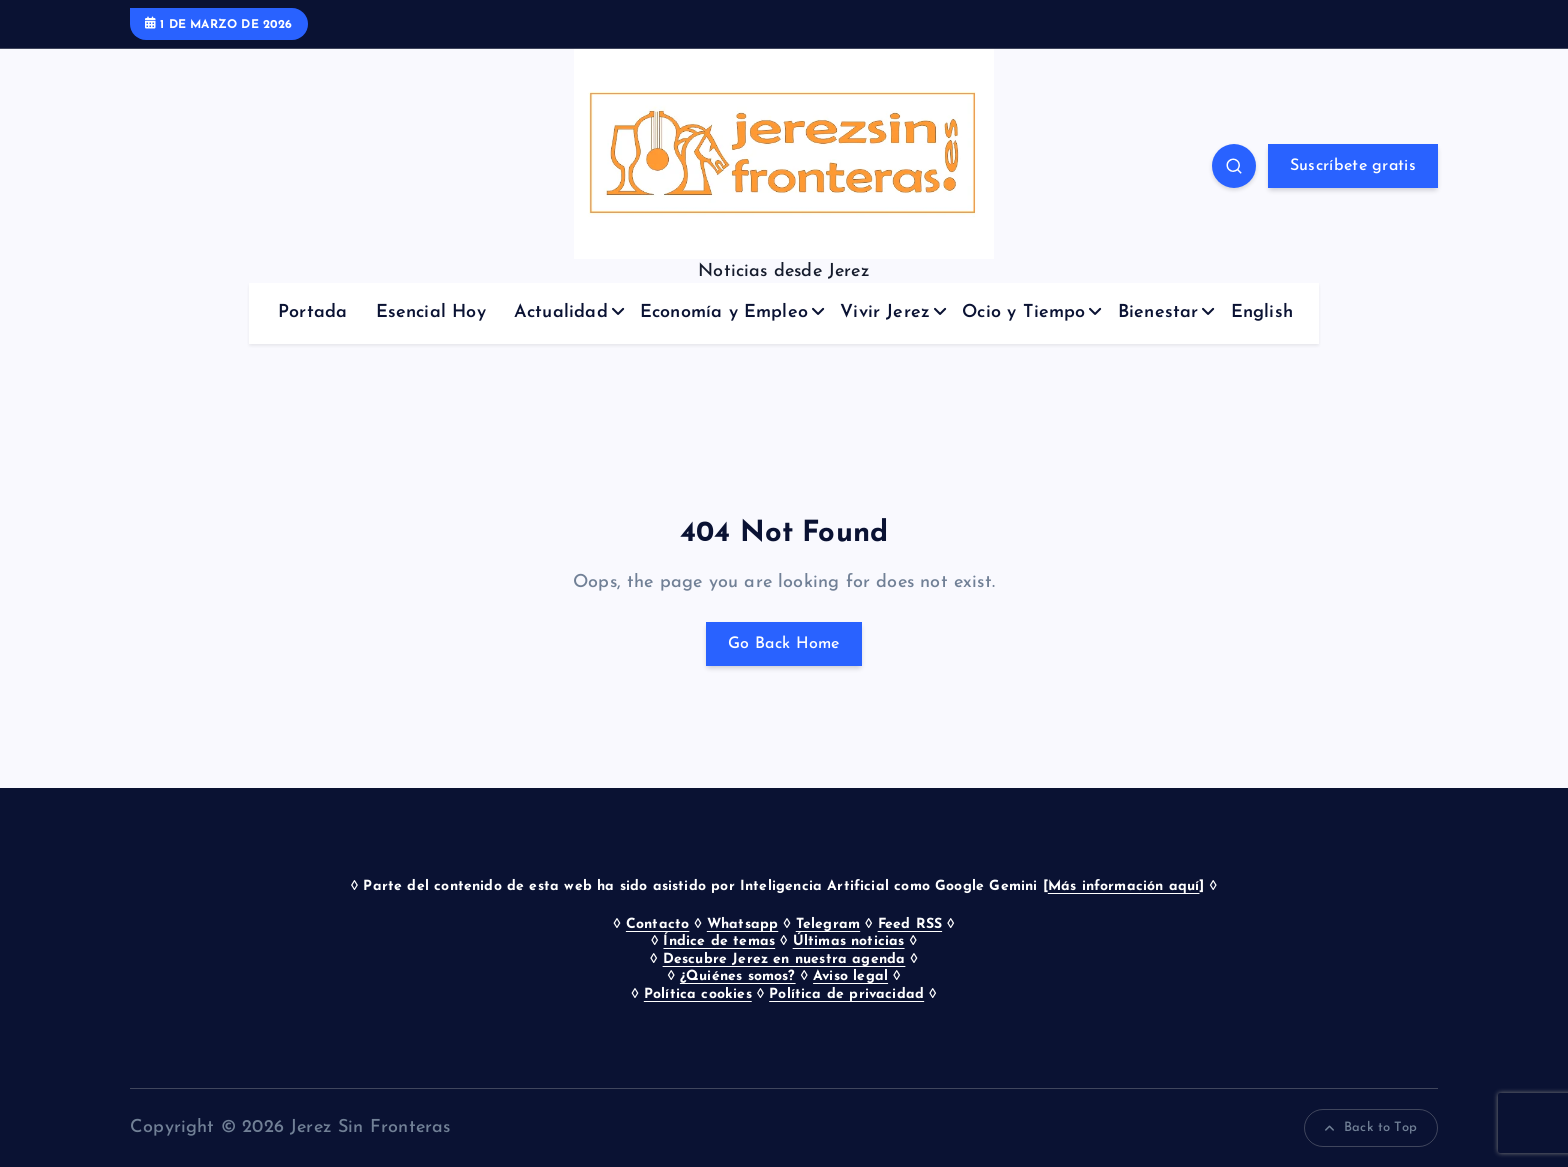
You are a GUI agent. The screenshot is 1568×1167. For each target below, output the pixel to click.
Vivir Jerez (885, 312)
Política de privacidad (846, 994)
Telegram (828, 924)
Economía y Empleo (724, 312)
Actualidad (561, 312)
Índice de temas (719, 941)
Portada (312, 312)
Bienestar (1158, 312)
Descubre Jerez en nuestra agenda (784, 959)
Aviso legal (850, 976)
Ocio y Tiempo (1023, 312)
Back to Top (1371, 1128)
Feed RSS (910, 924)
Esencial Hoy (431, 312)
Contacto (657, 924)
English (1262, 312)
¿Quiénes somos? (738, 976)
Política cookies (698, 994)
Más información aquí (1124, 886)
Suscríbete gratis (1353, 166)
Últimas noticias (849, 941)
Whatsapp (742, 924)
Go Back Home (784, 644)
